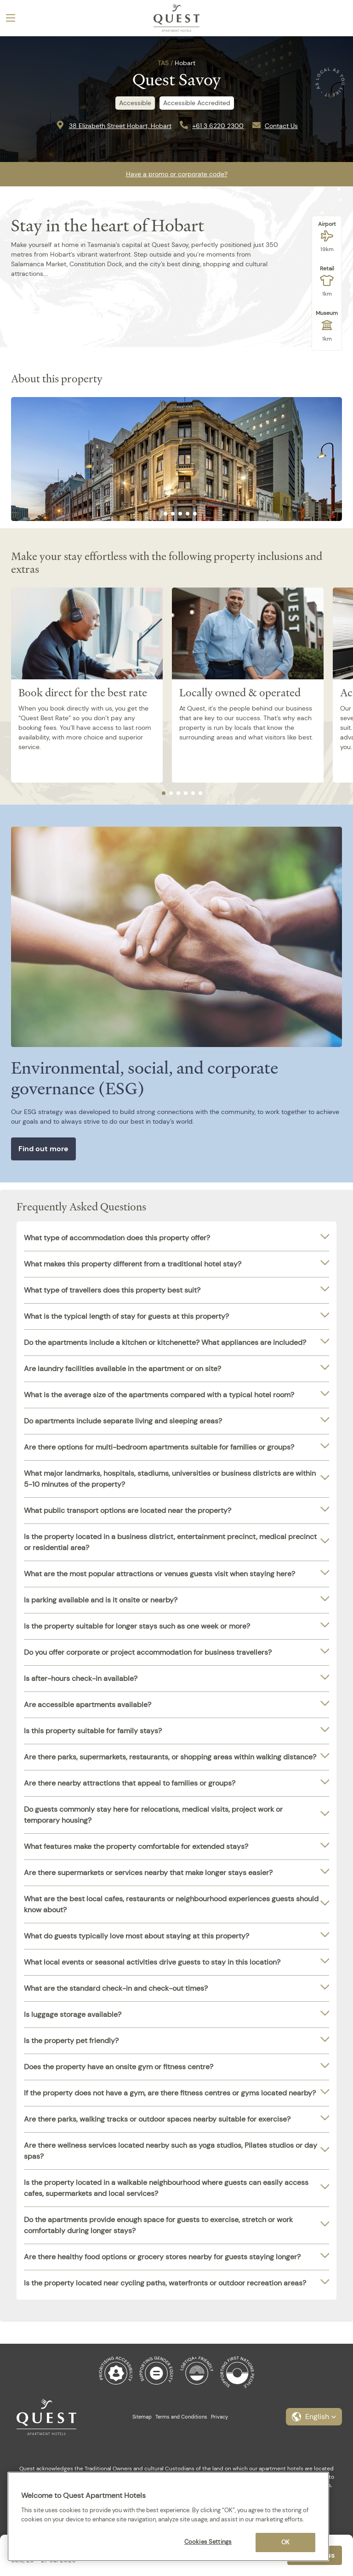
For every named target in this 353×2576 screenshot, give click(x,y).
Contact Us (281, 126)
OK (285, 2542)
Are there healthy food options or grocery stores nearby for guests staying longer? (162, 2257)
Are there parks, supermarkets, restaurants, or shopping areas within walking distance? (170, 1757)
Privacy (219, 2417)
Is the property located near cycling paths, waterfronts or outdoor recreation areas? (165, 2283)
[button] (313, 2417)
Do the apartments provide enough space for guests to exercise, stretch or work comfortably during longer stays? (158, 2225)
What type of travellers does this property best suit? (112, 1290)
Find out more (43, 1149)
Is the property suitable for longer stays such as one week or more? (137, 1626)
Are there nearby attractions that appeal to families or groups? (129, 1783)
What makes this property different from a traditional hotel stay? (132, 1264)
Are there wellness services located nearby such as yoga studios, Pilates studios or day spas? (170, 2150)
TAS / (165, 63)
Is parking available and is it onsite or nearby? (100, 1600)
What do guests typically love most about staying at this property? (136, 1936)
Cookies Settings (208, 2542)
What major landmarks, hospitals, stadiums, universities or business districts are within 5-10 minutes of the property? (170, 1478)
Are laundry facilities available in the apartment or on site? (122, 1368)
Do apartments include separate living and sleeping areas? (123, 1421)
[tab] (158, 513)
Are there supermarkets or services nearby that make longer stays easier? (148, 1872)
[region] (168, 2516)
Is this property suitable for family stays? (93, 1731)
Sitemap (142, 2417)
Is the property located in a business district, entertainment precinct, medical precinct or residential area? (170, 1542)
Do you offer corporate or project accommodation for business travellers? (148, 1652)
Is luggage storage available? (72, 2014)
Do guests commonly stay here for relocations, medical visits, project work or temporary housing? (153, 1814)
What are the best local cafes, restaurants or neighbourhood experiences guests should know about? (171, 1904)
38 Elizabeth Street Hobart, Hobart (120, 126)
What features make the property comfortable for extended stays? (136, 1846)
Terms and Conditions (181, 2417)
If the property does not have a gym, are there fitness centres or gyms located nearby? (170, 2093)
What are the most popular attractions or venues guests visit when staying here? (159, 1574)
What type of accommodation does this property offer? (117, 1238)
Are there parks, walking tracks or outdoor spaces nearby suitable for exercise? (157, 2119)
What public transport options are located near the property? (127, 1510)
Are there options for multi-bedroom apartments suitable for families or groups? (159, 1447)
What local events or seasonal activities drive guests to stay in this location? (152, 1962)
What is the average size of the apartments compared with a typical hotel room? (159, 1395)
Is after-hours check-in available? (80, 1678)
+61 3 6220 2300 (218, 126)
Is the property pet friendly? (71, 2040)
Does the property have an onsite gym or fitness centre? (118, 2067)
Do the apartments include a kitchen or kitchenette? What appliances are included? (165, 1342)
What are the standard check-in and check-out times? (116, 1988)
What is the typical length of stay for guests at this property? (126, 1316)
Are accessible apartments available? (87, 1704)
